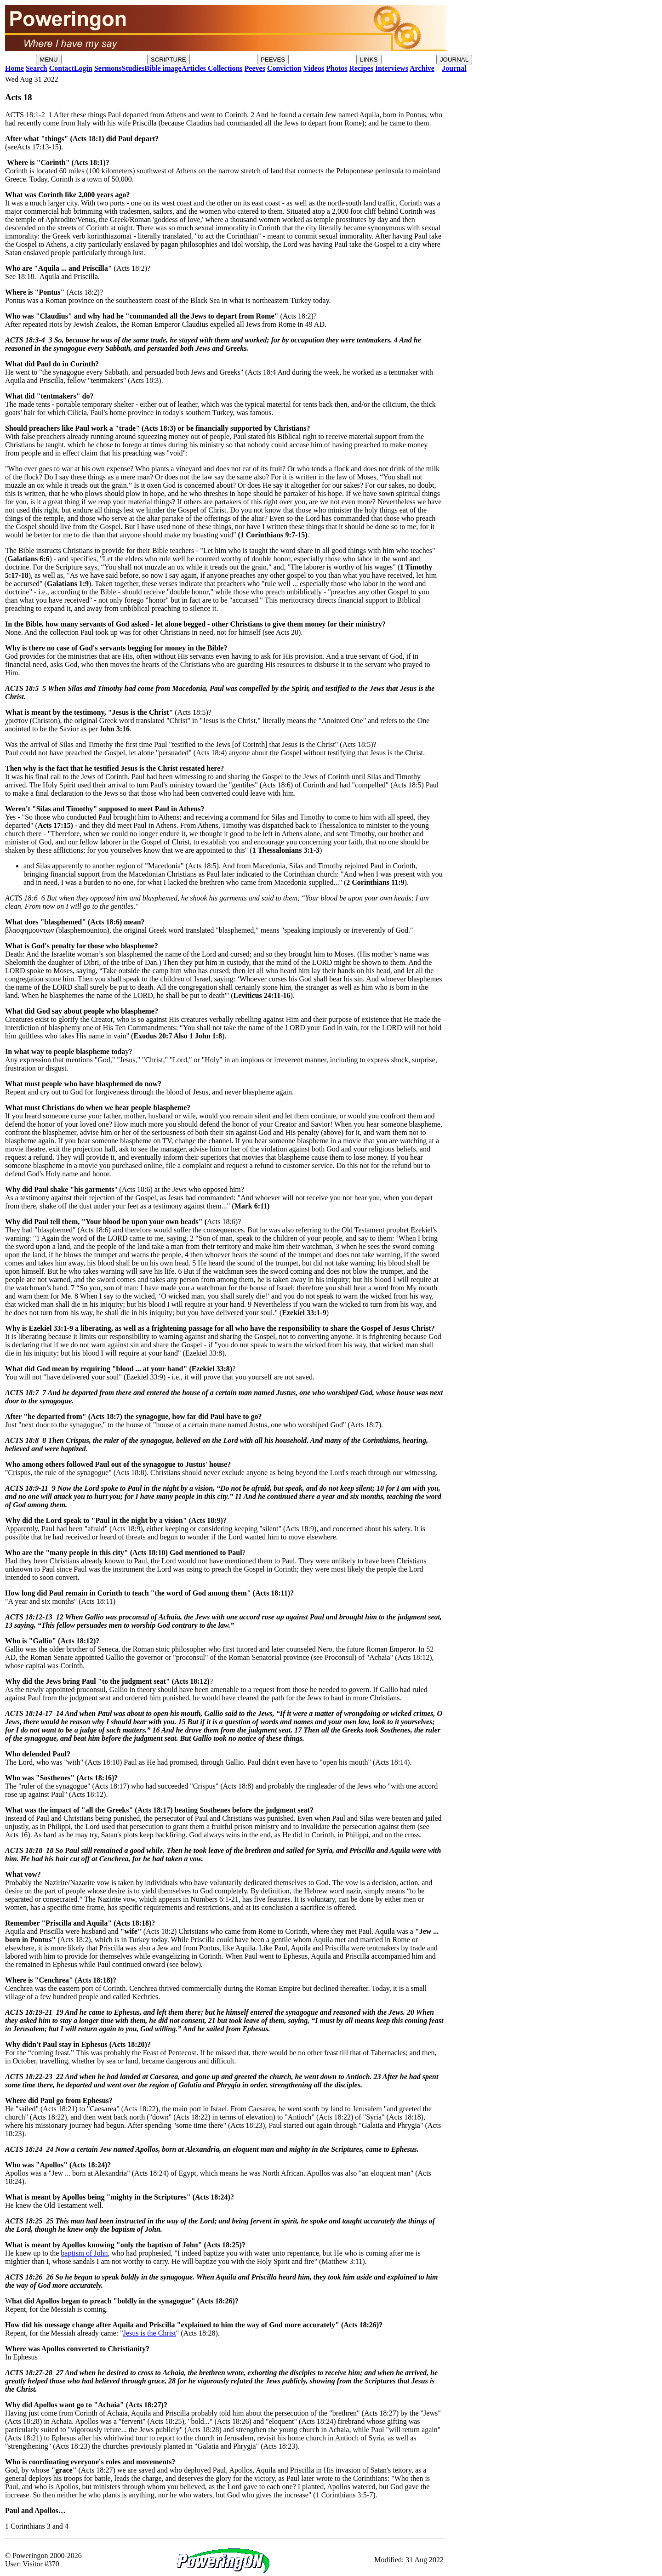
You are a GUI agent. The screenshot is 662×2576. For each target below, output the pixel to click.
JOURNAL (454, 59)
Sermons (108, 68)
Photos (336, 68)
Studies (132, 68)
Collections (224, 68)
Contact (61, 68)
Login (83, 68)
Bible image (162, 68)
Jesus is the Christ (149, 2333)
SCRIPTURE (168, 59)
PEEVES (273, 59)
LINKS (369, 59)
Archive (422, 68)
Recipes (361, 68)
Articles (194, 68)
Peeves (255, 68)
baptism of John (84, 2253)
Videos (314, 68)
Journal (454, 68)
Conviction (284, 68)
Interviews (391, 68)
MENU (48, 59)
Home (14, 68)
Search (36, 68)
